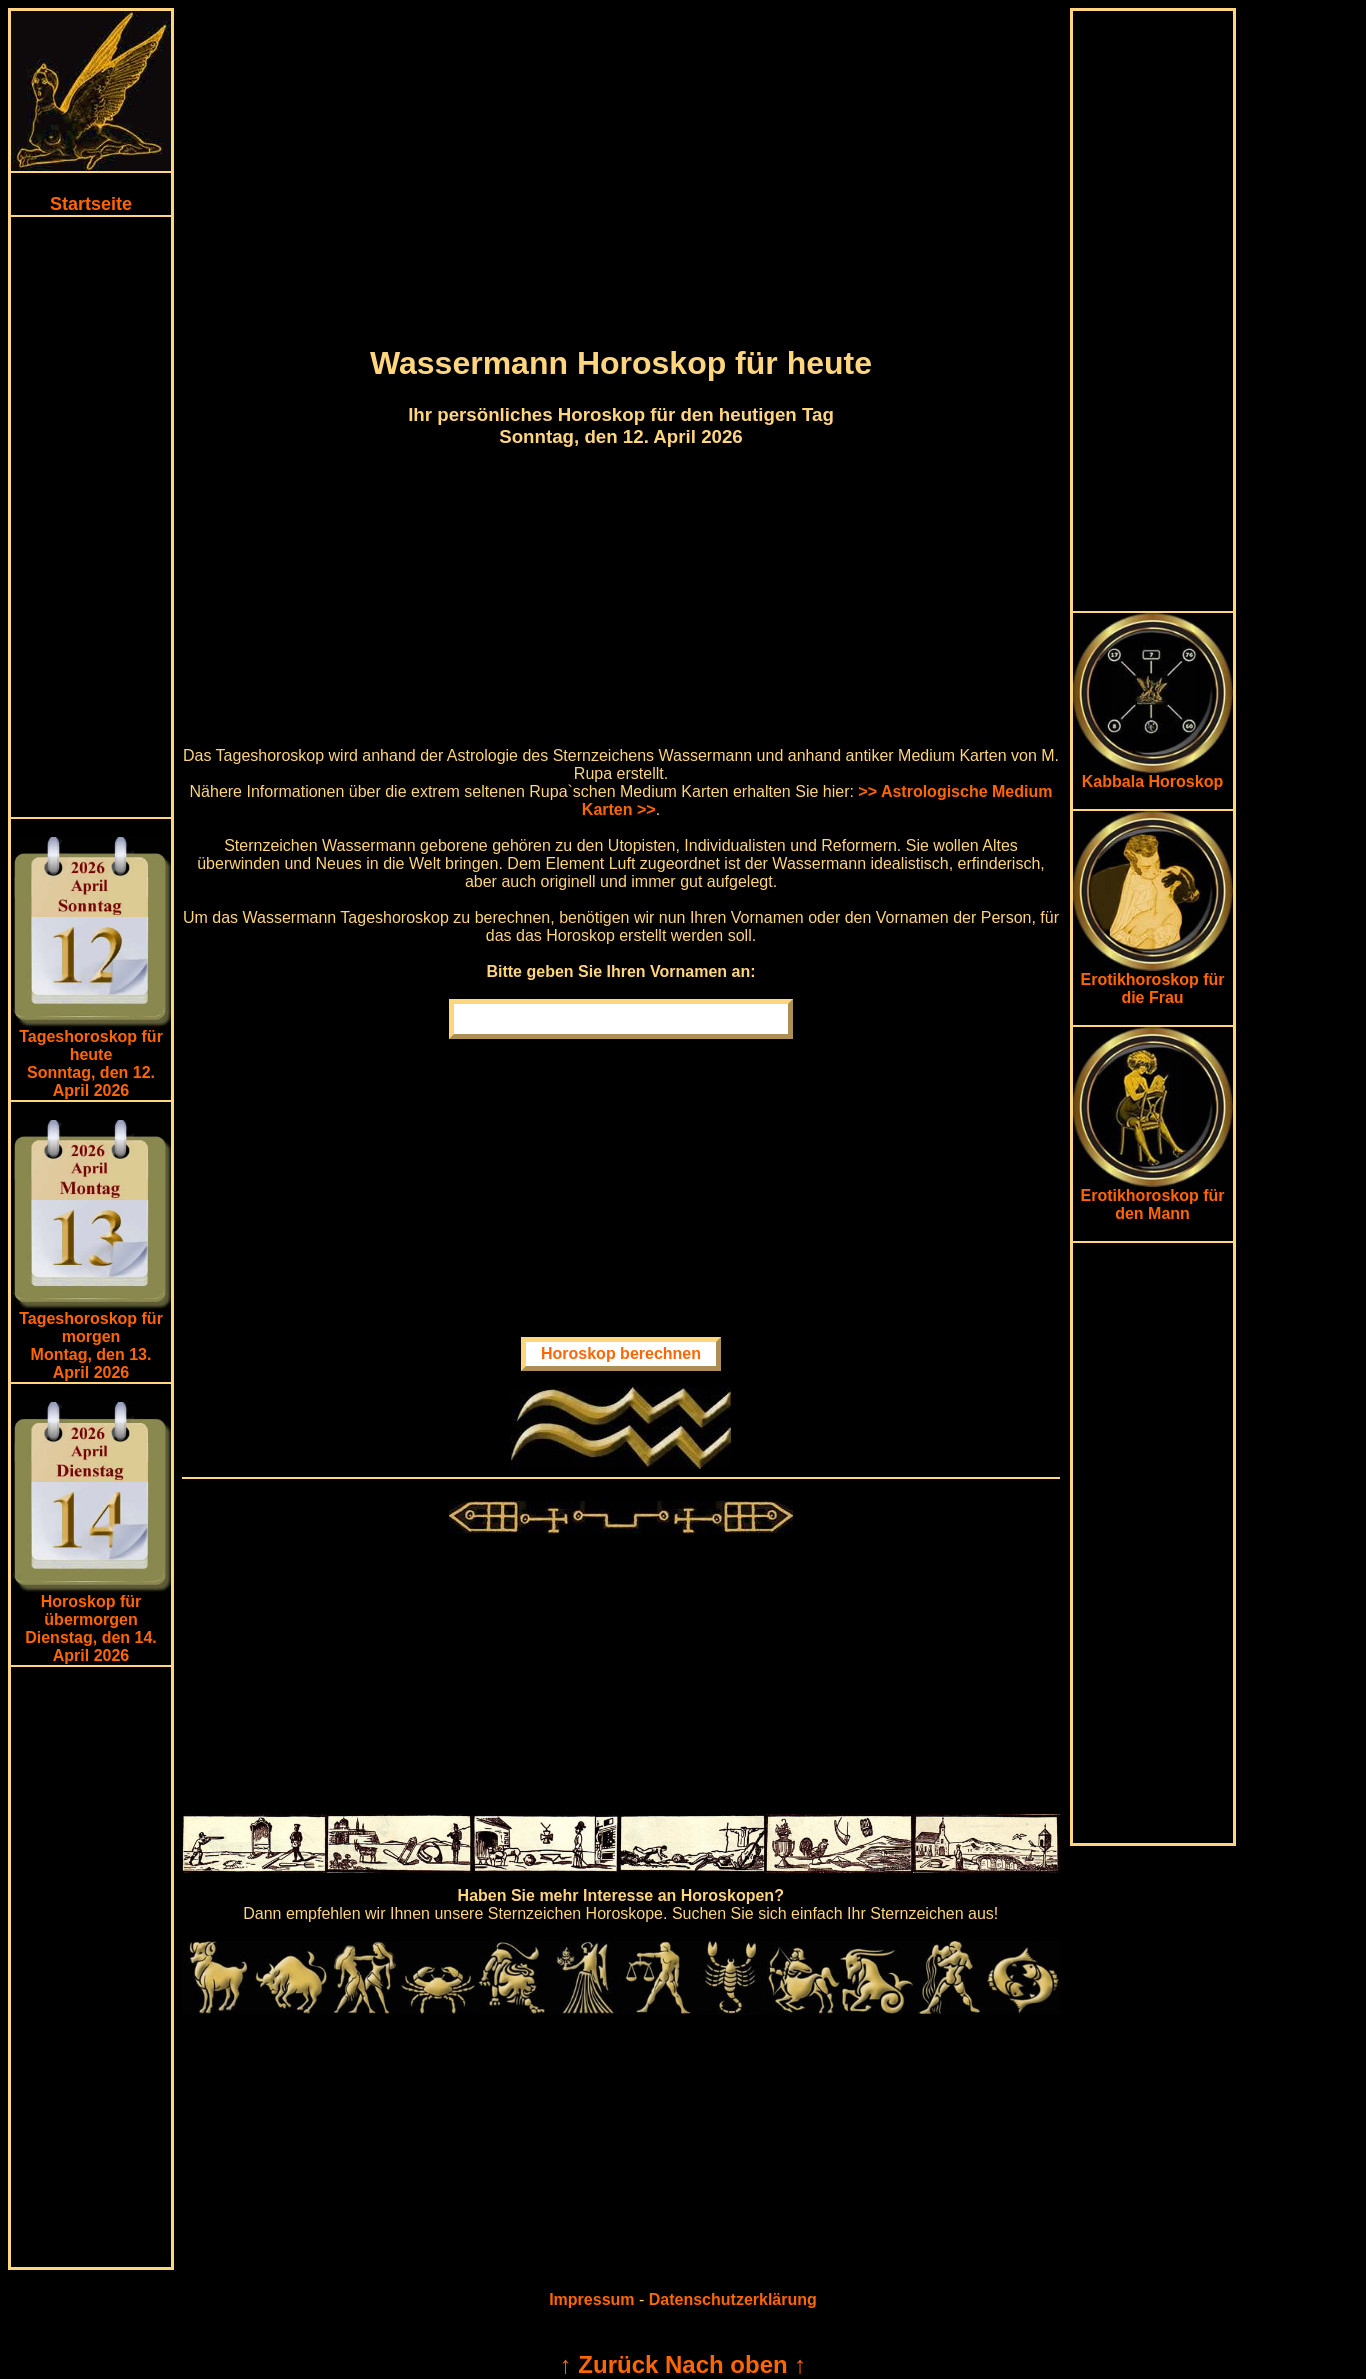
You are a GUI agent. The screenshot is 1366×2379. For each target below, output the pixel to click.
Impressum (591, 2299)
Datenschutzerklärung (733, 2299)
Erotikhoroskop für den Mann (1153, 1197)
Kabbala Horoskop (1153, 774)
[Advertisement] (91, 517)
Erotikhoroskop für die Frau (1153, 981)
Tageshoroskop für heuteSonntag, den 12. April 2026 (91, 1063)
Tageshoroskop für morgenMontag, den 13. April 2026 (91, 1345)
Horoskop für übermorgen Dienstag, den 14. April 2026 (91, 1628)
